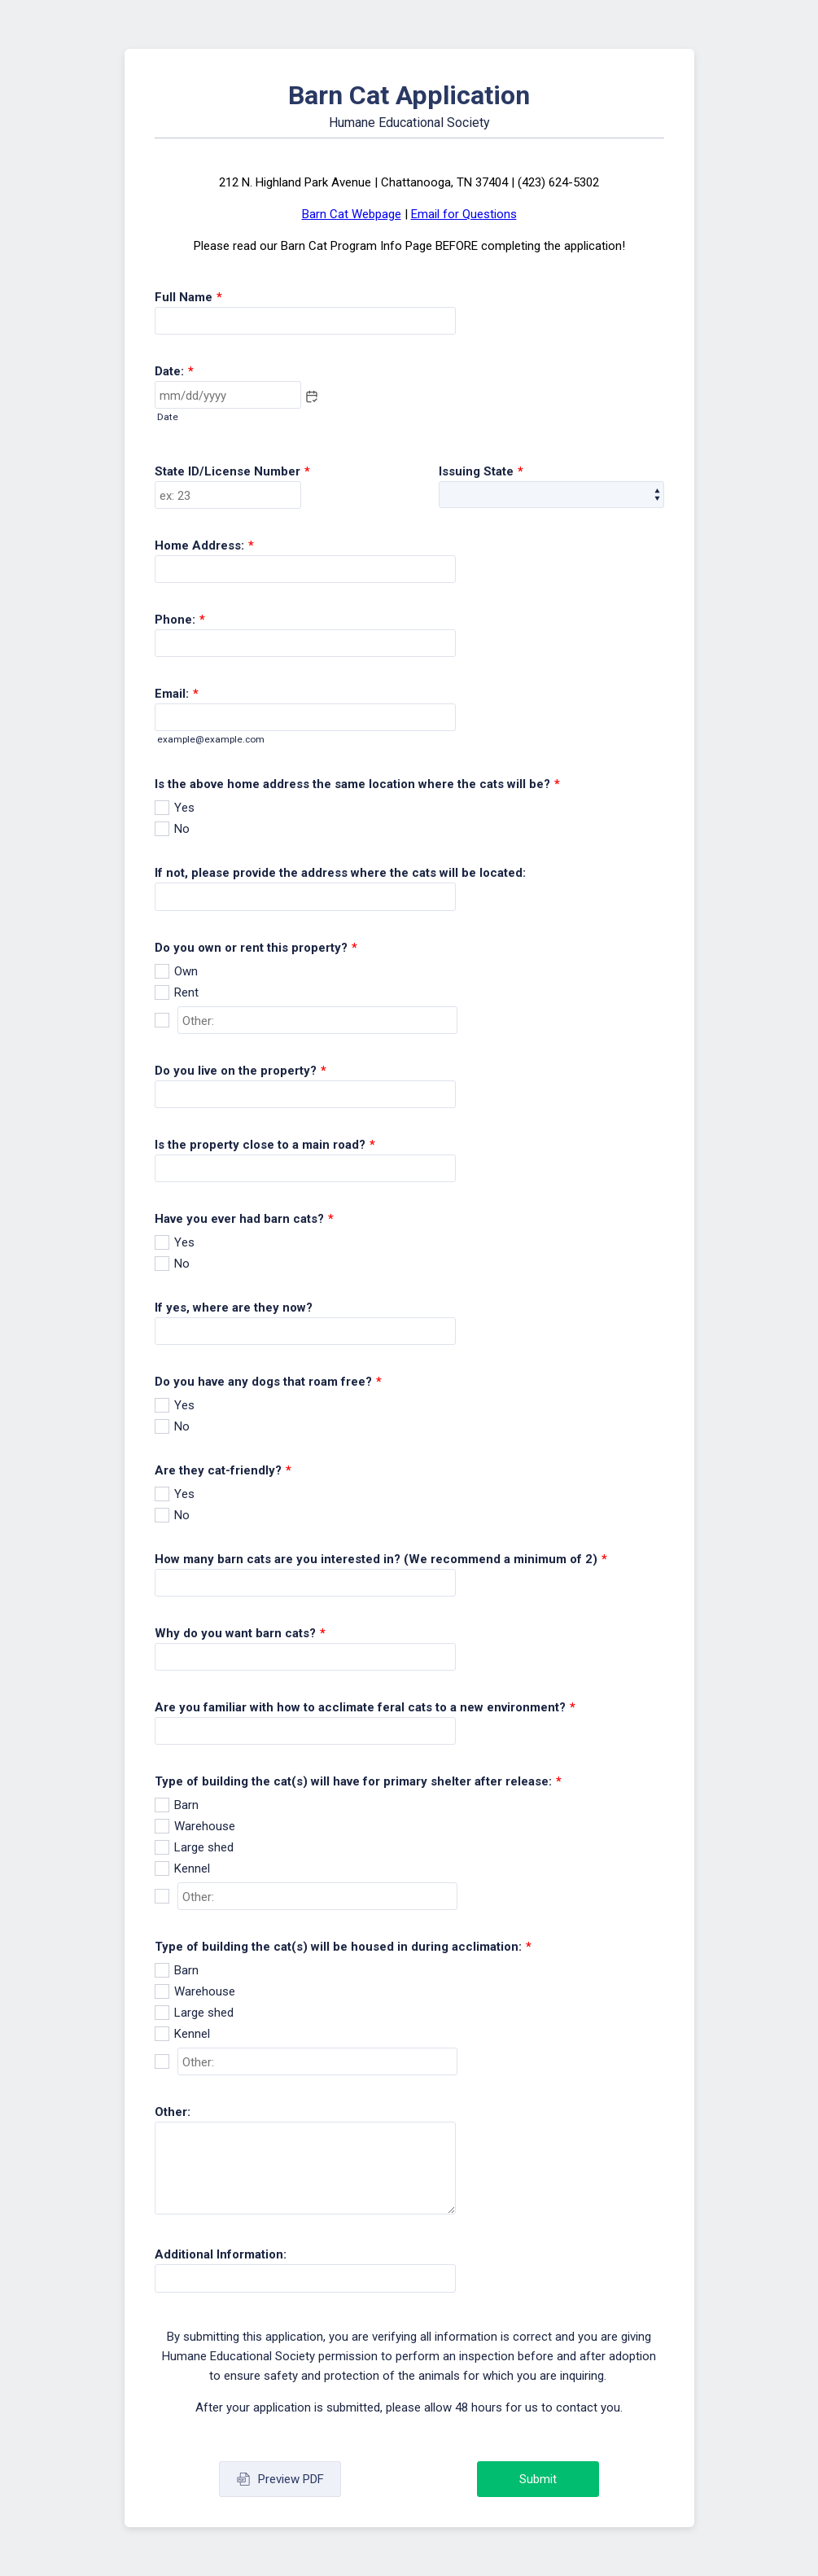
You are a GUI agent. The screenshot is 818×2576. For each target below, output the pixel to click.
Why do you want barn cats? (240, 1633)
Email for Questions (464, 214)
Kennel (192, 1868)
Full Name (188, 297)
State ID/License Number (232, 471)
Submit (538, 2479)
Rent (186, 992)
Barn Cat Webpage (351, 214)
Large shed (204, 1847)
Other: (172, 2112)
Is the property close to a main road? (265, 1144)
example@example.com (211, 739)
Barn (186, 1805)
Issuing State (481, 471)
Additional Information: (221, 2254)
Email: (177, 693)
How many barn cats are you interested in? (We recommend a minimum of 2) (381, 1559)
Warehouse (204, 1826)
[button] (311, 396)
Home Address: (204, 545)
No (182, 828)
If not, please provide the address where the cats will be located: (340, 872)
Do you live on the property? (240, 1070)
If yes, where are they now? (234, 1307)
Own (186, 971)
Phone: (180, 619)
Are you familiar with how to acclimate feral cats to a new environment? (365, 1707)
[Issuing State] (551, 494)
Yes (184, 807)
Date (167, 417)
